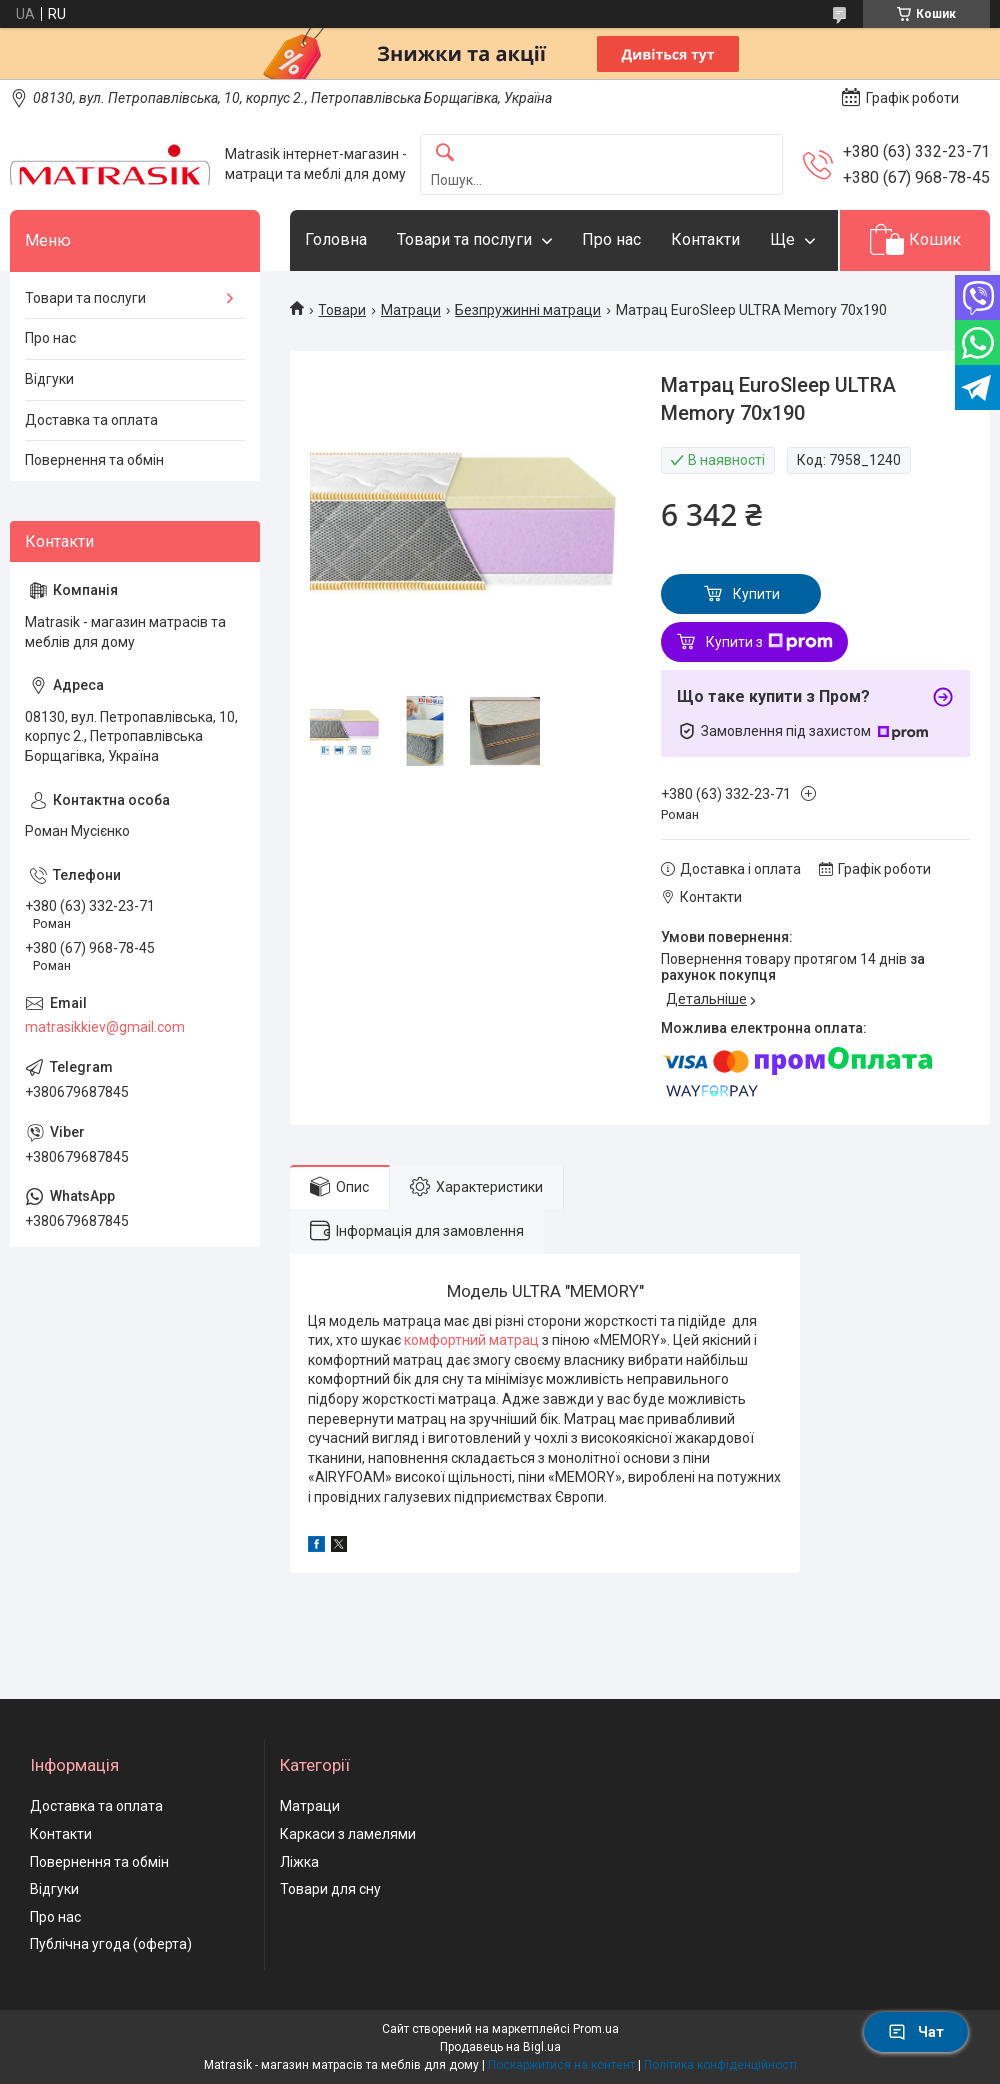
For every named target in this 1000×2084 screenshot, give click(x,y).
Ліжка (299, 1862)
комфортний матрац (471, 1340)
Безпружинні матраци (528, 310)
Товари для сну (330, 1889)
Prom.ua (596, 2029)
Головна (336, 239)
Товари (342, 310)
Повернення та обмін (94, 460)
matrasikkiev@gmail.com (105, 1027)
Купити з (769, 642)
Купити (756, 594)
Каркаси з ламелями (348, 1834)
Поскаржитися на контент (561, 2065)
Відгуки (49, 379)
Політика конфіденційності (720, 2065)
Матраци (411, 310)
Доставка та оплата (91, 420)
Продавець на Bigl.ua (500, 2047)
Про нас (611, 239)
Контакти (705, 239)
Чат (916, 2032)
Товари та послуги (464, 239)
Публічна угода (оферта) (111, 1944)
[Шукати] (445, 153)
